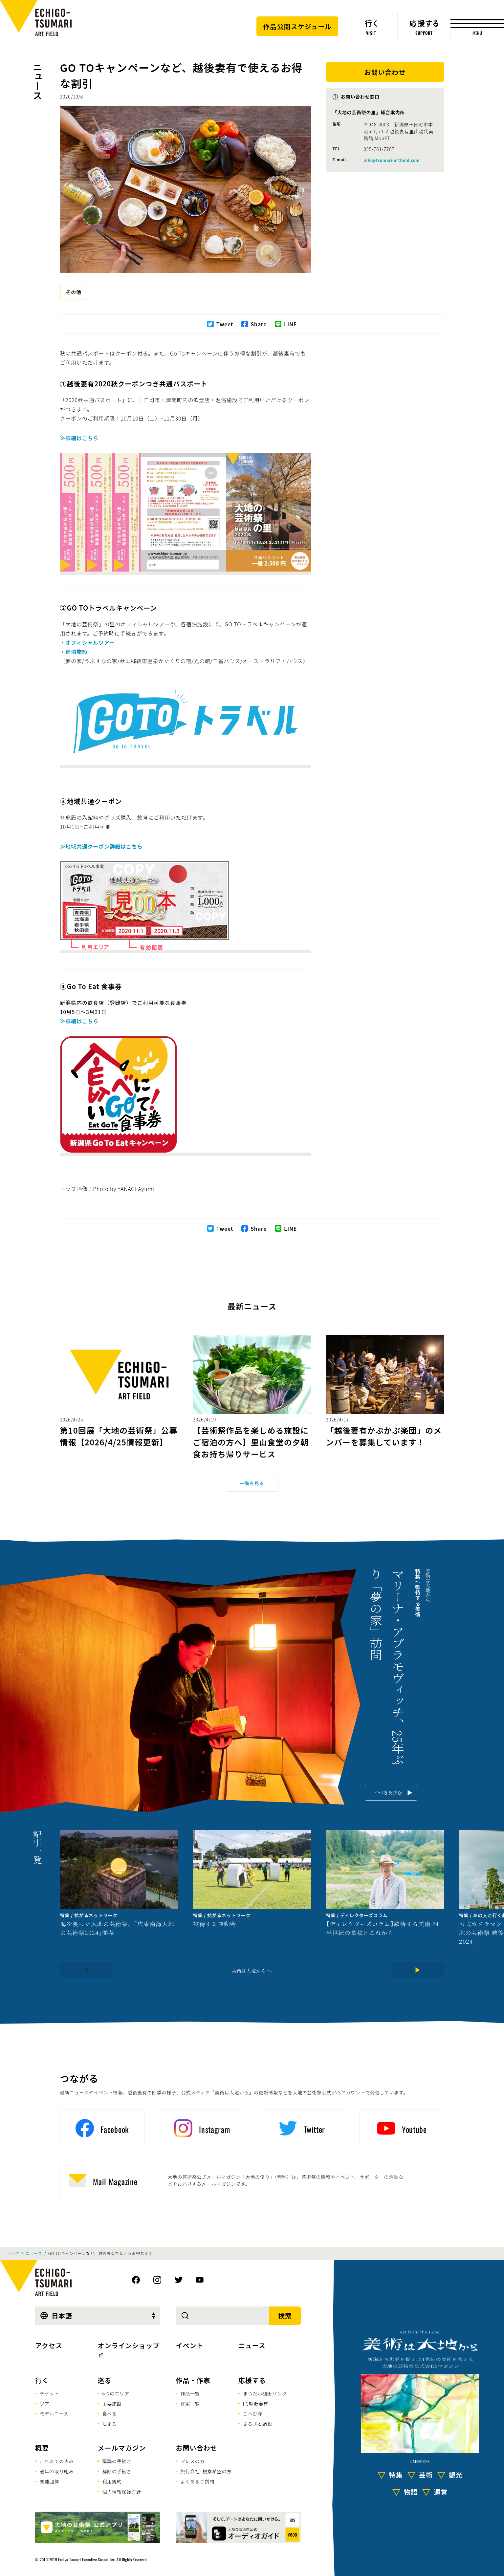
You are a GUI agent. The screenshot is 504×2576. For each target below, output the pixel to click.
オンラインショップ (129, 2345)
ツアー (47, 2403)
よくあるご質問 (197, 2481)
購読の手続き (116, 2461)
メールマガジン (122, 2448)
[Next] (417, 1970)
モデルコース (54, 2413)
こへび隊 (252, 2413)
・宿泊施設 (74, 652)
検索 (285, 2315)
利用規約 (111, 2481)
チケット (49, 2393)
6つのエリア (115, 2393)
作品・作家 (193, 2380)
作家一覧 (190, 2403)
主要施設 (111, 2403)
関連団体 (49, 2481)
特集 (396, 2474)
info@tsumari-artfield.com (392, 160)
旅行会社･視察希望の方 (205, 2471)
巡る (104, 2380)
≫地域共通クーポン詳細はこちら (101, 846)
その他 (73, 292)
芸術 (426, 2474)
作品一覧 (190, 2393)
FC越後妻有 (255, 2403)
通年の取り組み (57, 2471)
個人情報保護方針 (121, 2491)
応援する (252, 2380)
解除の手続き (116, 2471)
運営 (441, 2492)
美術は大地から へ (252, 1970)
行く (42, 2380)
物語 (411, 2492)
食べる (109, 2413)
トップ (13, 2253)
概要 (42, 2448)
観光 (456, 2474)
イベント (189, 2345)
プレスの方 (192, 2461)
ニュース (37, 81)
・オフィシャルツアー (87, 642)
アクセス (48, 2345)
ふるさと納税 (257, 2423)
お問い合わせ (196, 2448)
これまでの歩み (57, 2461)
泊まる (109, 2423)
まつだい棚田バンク (265, 2393)
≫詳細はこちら (79, 438)
